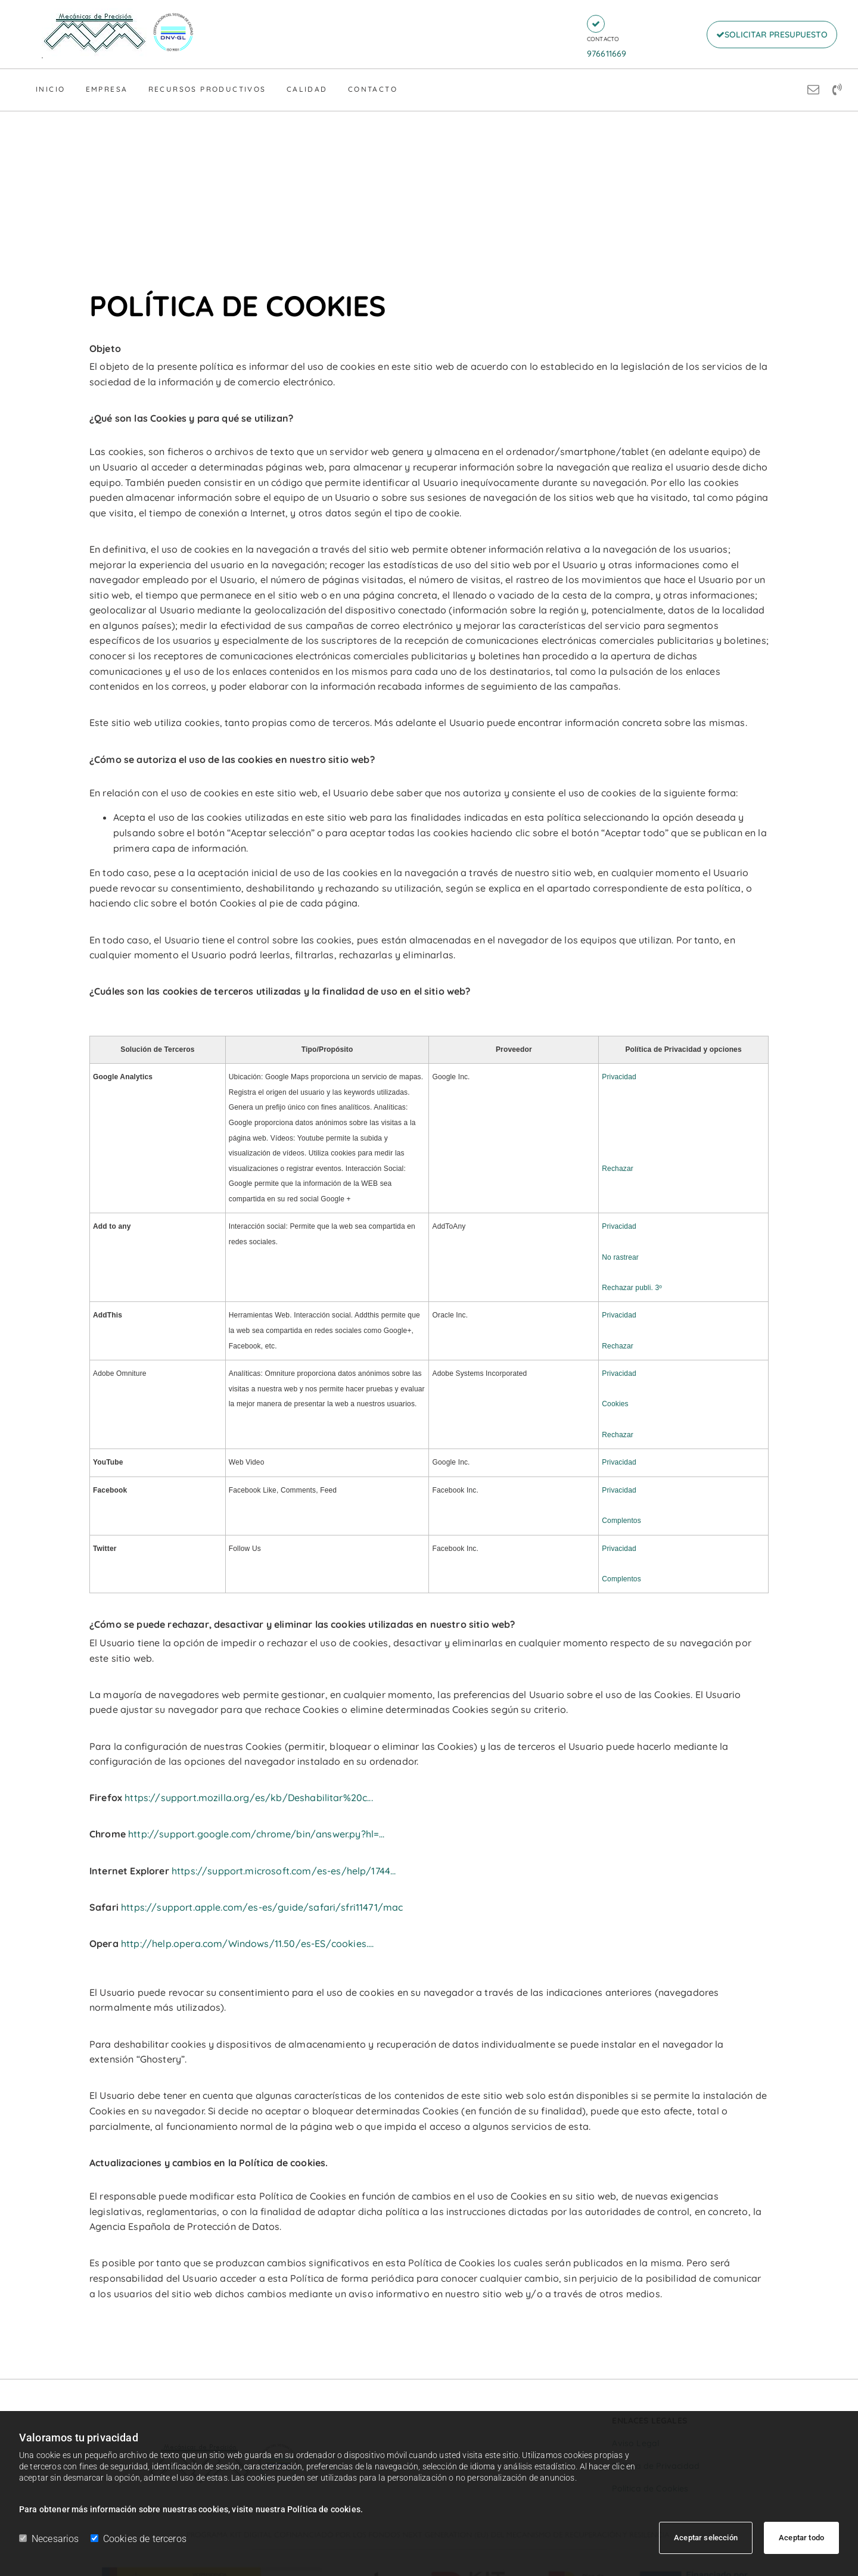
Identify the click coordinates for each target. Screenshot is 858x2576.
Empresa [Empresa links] (107, 89)
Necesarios (49, 2538)
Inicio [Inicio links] (50, 89)
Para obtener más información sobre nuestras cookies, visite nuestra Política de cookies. (191, 2509)
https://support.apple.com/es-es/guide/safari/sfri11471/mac (262, 1907)
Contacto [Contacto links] (372, 89)
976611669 (606, 53)
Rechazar (617, 1168)
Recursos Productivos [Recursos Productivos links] (207, 89)
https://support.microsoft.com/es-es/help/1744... (284, 1871)
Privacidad (619, 1077)
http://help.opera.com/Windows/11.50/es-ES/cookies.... (247, 1943)
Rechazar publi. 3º (632, 1288)
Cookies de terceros (138, 2538)
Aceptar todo (801, 2537)
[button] (596, 24)
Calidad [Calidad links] (307, 89)
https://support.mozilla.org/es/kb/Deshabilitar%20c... (248, 1797)
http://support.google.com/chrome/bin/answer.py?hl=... (256, 1834)
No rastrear (620, 1257)
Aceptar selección (706, 2537)
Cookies (615, 1404)
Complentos (621, 1520)
